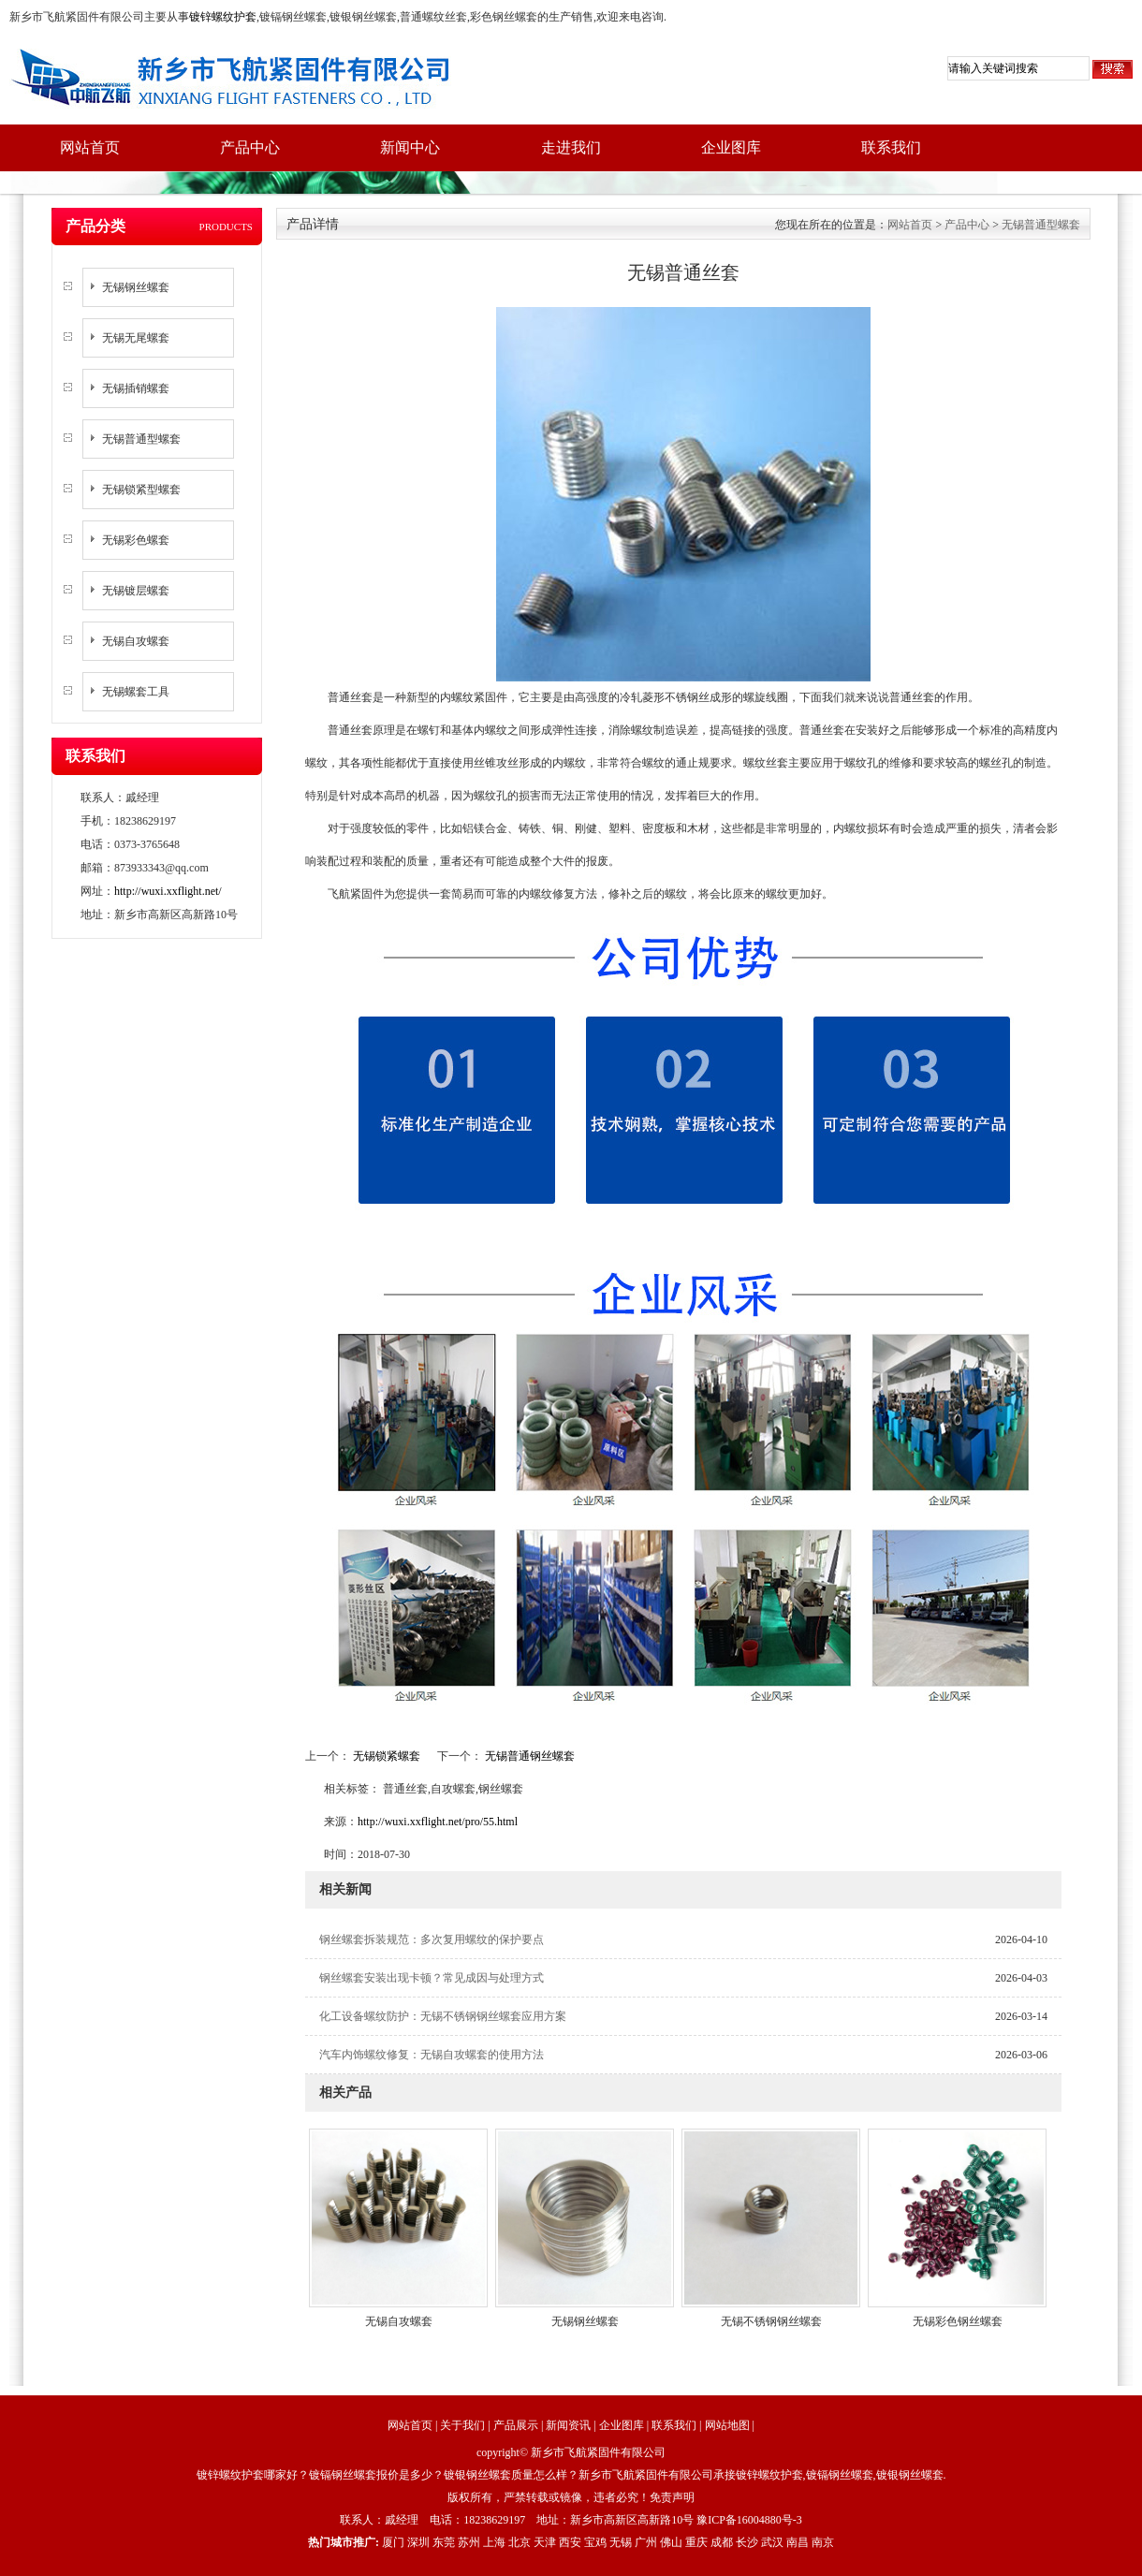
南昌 (797, 2542)
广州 (646, 2542)
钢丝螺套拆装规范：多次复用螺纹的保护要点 (431, 1939)
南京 (823, 2542)
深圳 (418, 2542)
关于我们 (462, 2425)
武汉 (772, 2542)
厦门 (393, 2542)
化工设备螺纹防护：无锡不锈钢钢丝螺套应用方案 (442, 2016)
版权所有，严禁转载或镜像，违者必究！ (548, 2497)
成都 (721, 2542)
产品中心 (250, 147)
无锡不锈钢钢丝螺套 (771, 2321)
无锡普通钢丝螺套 (528, 1756)
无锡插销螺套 (135, 388)
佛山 (671, 2542)
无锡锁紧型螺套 (141, 489)
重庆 (696, 2542)
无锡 (620, 2542)
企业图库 (731, 147)
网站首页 (90, 147)
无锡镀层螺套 (135, 590)
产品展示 (515, 2425)
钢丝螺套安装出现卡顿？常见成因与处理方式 (431, 1977)
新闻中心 (410, 147)
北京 (519, 2542)
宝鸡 (595, 2542)
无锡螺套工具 (135, 691)
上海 (494, 2542)
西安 (570, 2542)
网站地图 (727, 2425)
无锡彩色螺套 (135, 540)
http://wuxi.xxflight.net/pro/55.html (438, 1821)
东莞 (443, 2542)
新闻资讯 (568, 2425)
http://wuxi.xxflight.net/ (168, 891)
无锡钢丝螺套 (135, 287)
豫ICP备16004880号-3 (749, 2519)
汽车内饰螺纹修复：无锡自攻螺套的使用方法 (431, 2054)
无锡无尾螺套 (135, 337)
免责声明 (672, 2497)
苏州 (469, 2542)
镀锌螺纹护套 (222, 16)
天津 (545, 2542)
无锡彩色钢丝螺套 (958, 2321)
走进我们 (571, 147)
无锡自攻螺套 (135, 641)
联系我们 (891, 147)
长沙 (747, 2542)
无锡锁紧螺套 (386, 1756)
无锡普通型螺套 (141, 439)
